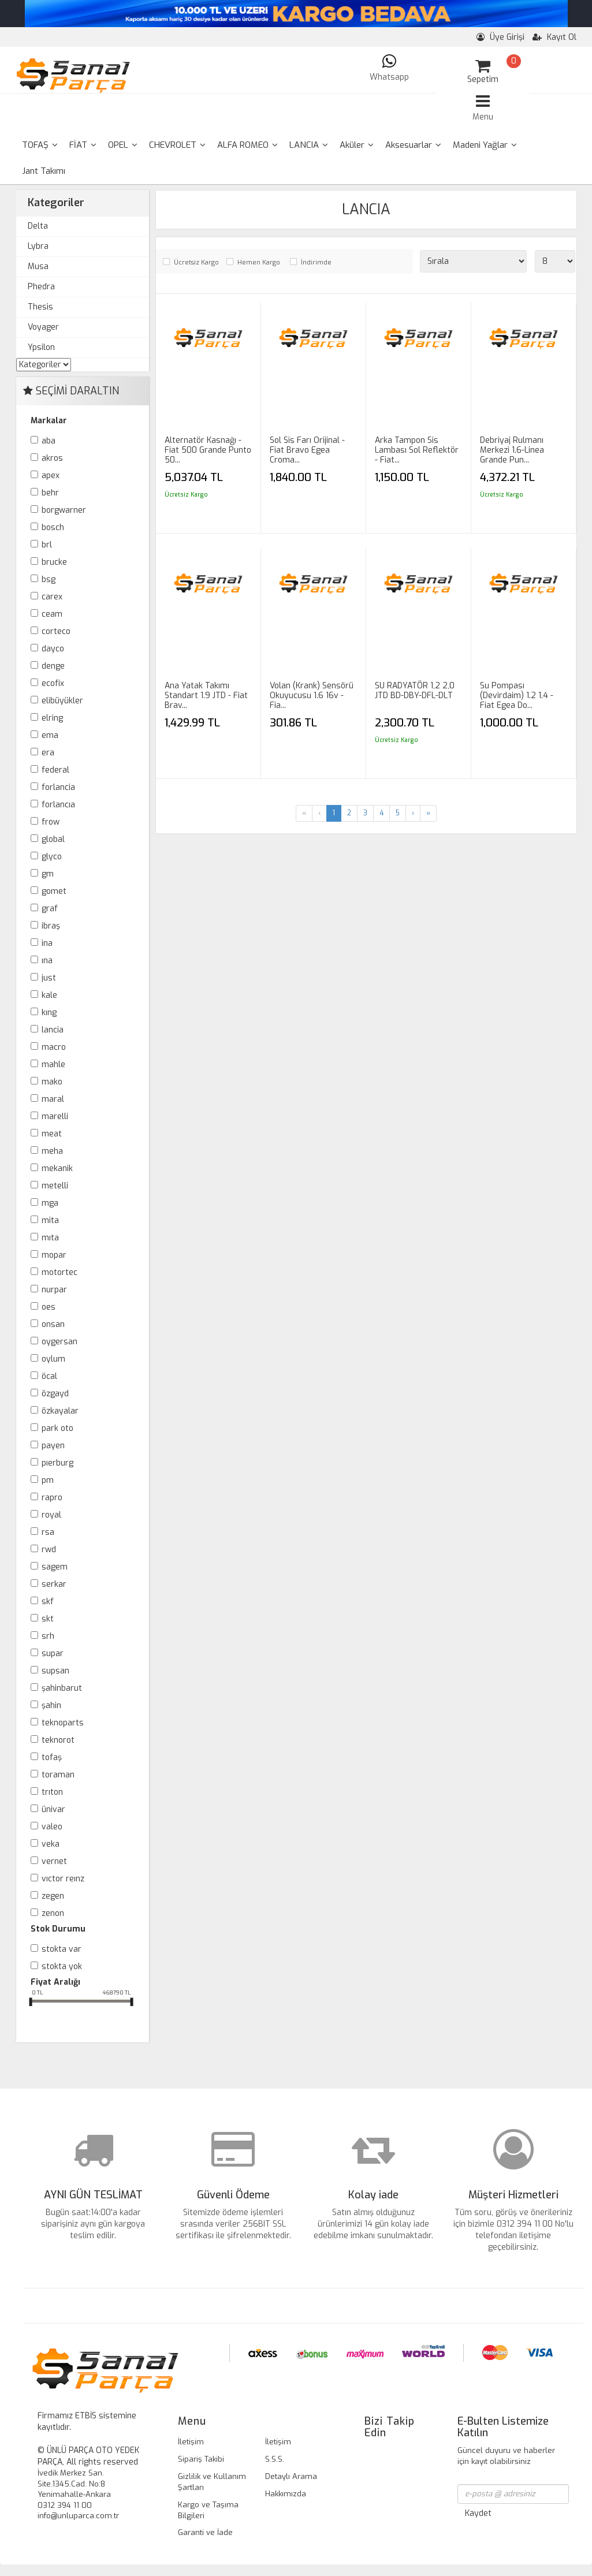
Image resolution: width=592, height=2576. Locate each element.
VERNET (54, 1861)
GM (48, 873)
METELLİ (55, 1185)
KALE (49, 995)
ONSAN (53, 1324)
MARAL (53, 1099)
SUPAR (53, 1653)
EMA (50, 735)
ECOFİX (53, 683)
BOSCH (53, 527)
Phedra (41, 286)
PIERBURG (57, 1462)
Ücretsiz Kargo (196, 262)
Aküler (357, 145)
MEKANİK (57, 1168)
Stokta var (61, 1949)
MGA (50, 1203)
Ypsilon (41, 347)
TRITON (52, 1792)
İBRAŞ (51, 925)
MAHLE (53, 1064)
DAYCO (53, 648)
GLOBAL (53, 839)
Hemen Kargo (258, 262)
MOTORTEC (59, 1272)
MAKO (52, 1081)
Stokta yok (62, 1966)
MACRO (54, 1047)
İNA (47, 943)
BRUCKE (54, 562)
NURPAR (54, 1289)
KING (49, 1012)
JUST (49, 977)
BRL (47, 544)
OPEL (122, 145)
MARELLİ (55, 1116)
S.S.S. (274, 2459)
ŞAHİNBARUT (62, 1688)
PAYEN (53, 1445)
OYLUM (53, 1359)
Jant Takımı (43, 171)
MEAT (52, 1133)
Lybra (38, 246)
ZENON (53, 1913)
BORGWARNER (64, 510)
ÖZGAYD (55, 1393)
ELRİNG (52, 718)
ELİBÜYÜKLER (62, 700)
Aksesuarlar (413, 145)
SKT (48, 1618)
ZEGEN (53, 1896)
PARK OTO (57, 1428)
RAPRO (52, 1497)
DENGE (53, 666)
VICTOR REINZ (63, 1878)
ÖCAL (49, 1376)
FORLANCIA (58, 804)
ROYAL (51, 1514)
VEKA (50, 1844)
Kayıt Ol (554, 37)
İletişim (191, 2442)
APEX (50, 475)
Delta (38, 226)
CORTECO (56, 631)
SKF (48, 1601)
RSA (48, 1532)
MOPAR (54, 1255)
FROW (50, 822)
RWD (49, 1549)
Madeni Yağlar (485, 145)
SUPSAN (55, 1670)
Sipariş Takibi (201, 2459)
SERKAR (54, 1584)
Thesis (40, 306)
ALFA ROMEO (247, 145)
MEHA (52, 1151)
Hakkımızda (285, 2494)
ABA (48, 440)
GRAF (50, 908)
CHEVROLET (177, 145)
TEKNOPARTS (63, 1722)
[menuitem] (40, 145)
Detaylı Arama (291, 2476)
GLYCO (52, 856)
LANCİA (53, 1029)
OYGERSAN (59, 1341)
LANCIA (308, 145)
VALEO (52, 1826)
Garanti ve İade (205, 2532)
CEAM (52, 614)
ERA (48, 752)
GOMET (54, 891)
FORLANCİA (58, 787)
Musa (38, 266)
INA (47, 960)
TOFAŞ (40, 145)
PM (48, 1480)
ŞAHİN (51, 1705)
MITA (50, 1237)
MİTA (50, 1220)
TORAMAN (58, 1774)
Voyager (43, 327)
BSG (48, 579)
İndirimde (316, 262)
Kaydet (478, 2513)
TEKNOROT (58, 1740)
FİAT (82, 145)
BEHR (50, 492)
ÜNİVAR (53, 1809)
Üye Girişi (500, 37)
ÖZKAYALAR (60, 1411)
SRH (48, 1636)
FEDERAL (55, 770)
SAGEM (55, 1566)
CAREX (52, 596)
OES (48, 1307)
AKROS (52, 458)
